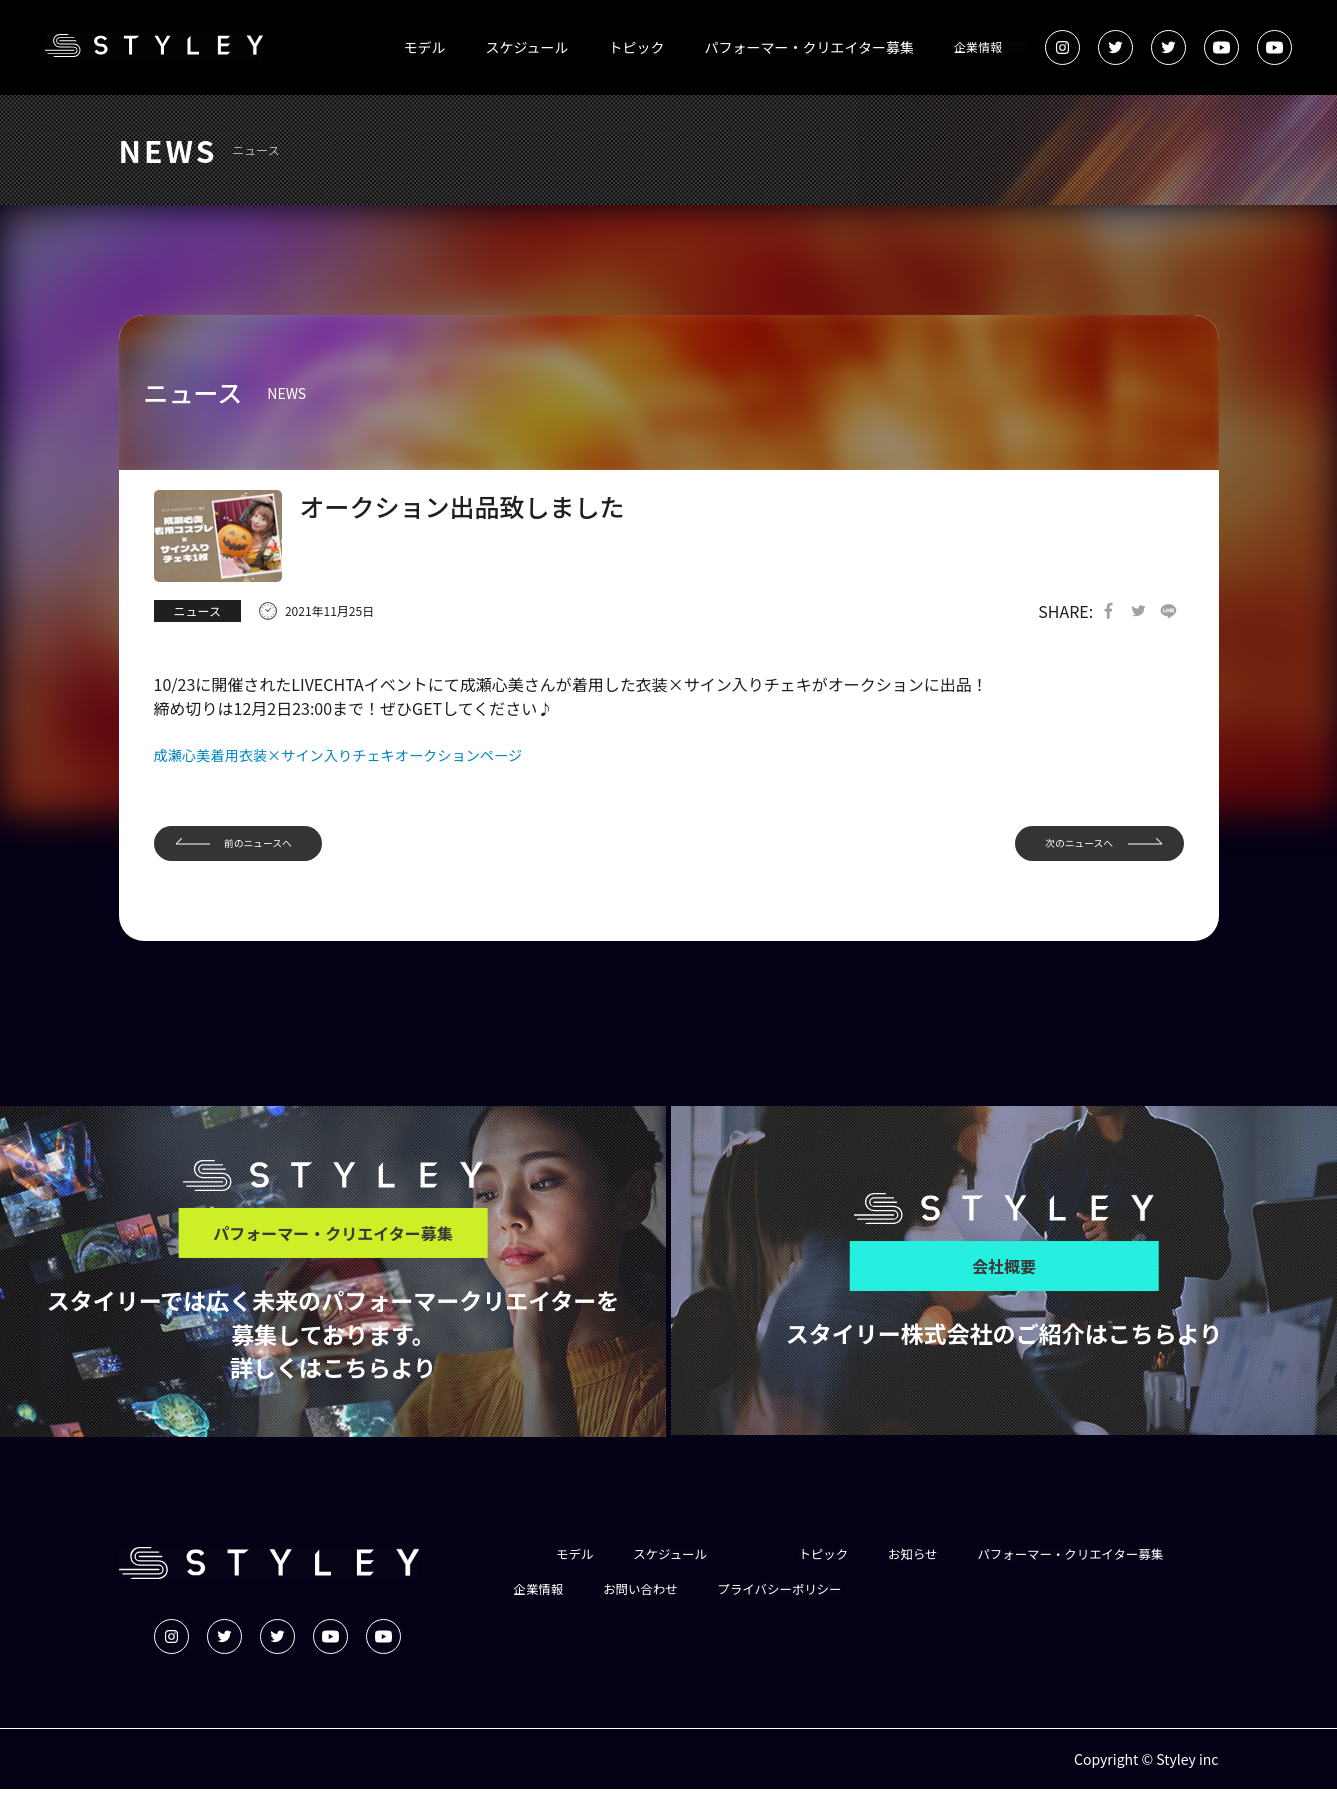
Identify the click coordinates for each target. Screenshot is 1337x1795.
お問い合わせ (901, 1596)
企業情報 (978, 47)
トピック (637, 47)
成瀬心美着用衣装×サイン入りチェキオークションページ (362, 756)
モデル (425, 47)
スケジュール (527, 47)
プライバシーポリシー (1053, 1596)
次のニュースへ (1066, 847)
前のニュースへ (271, 847)
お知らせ (937, 1560)
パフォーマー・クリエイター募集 (809, 47)
